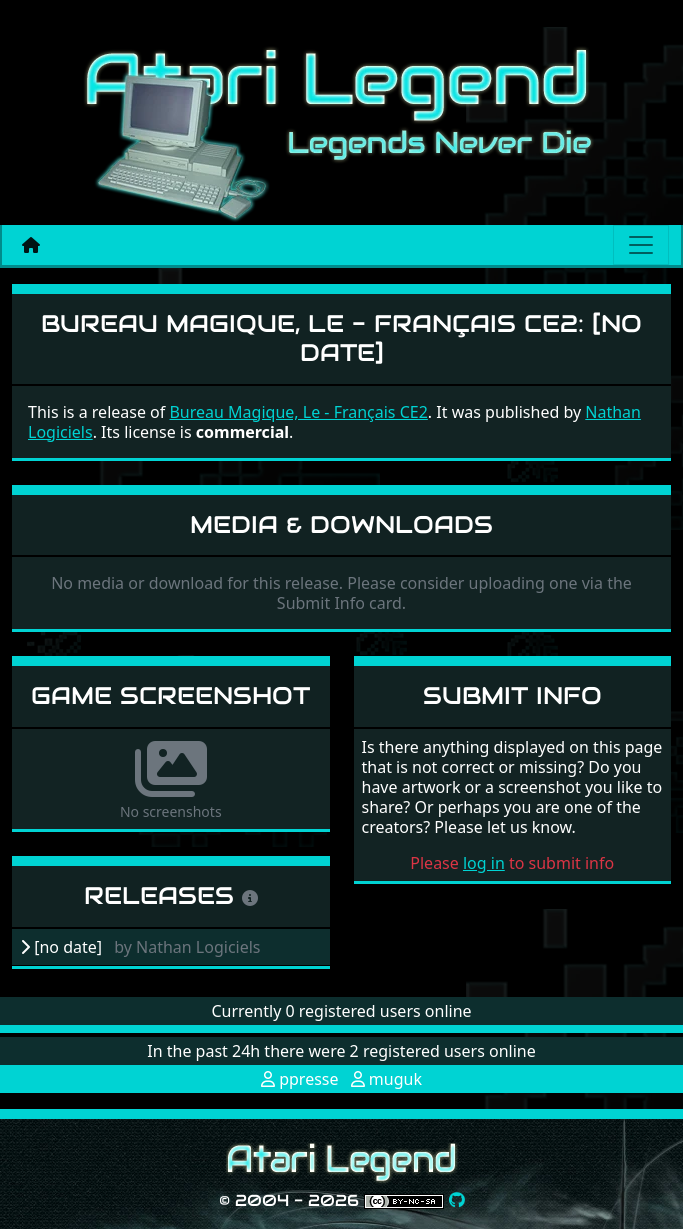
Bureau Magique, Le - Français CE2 (298, 412)
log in (484, 863)
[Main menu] (641, 245)
